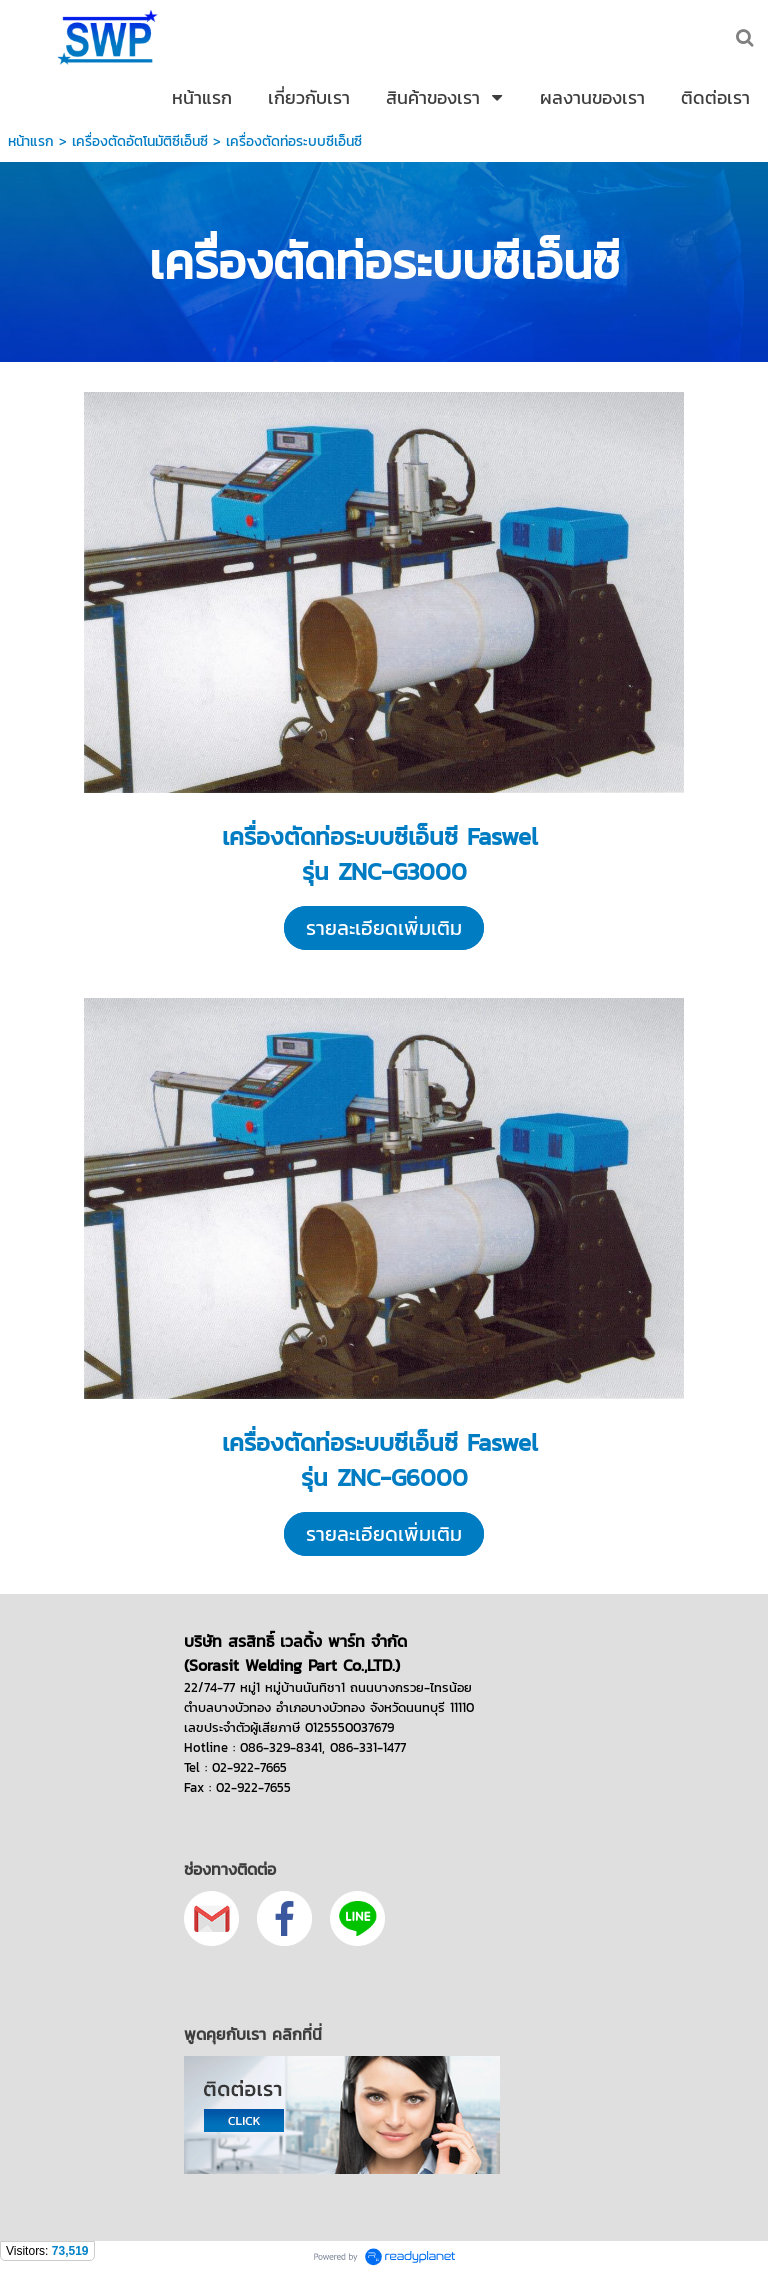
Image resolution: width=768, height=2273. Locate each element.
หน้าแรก (31, 141)
